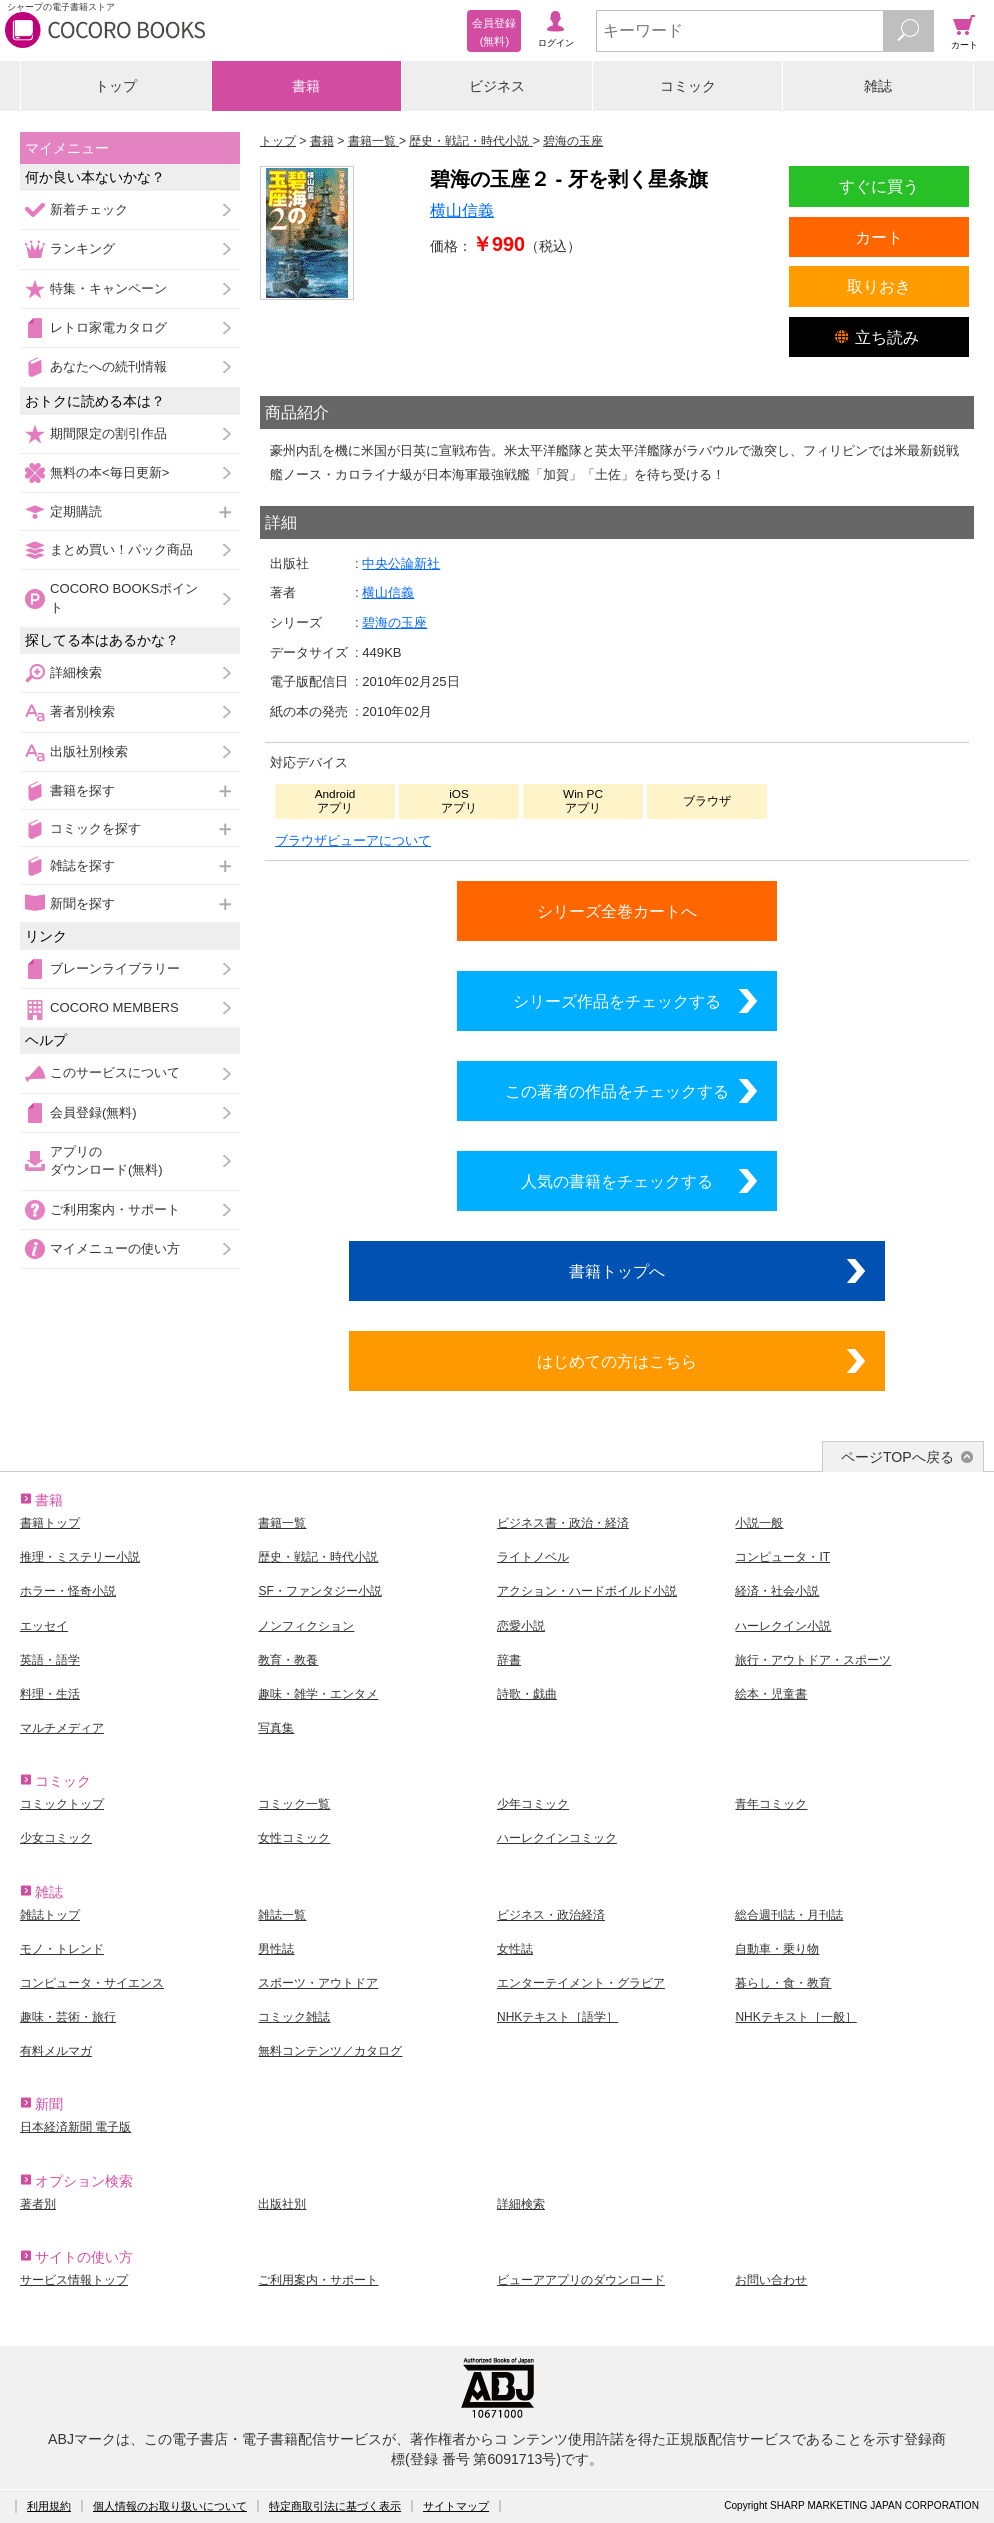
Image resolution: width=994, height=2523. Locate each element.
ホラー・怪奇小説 (68, 1591)
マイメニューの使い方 (115, 1248)
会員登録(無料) (93, 1112)
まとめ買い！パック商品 (121, 549)
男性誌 (276, 1949)
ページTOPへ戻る (897, 1457)
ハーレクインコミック (557, 1838)
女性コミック (294, 1838)
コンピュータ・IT (782, 1557)
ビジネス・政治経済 (551, 1915)
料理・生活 (50, 1694)
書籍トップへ (617, 1271)
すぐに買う (879, 186)
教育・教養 (288, 1660)
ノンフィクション (306, 1626)
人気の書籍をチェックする (617, 1181)
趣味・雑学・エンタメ (318, 1694)
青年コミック (771, 1804)
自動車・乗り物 (777, 1949)
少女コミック (56, 1838)
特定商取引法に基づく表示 (335, 2506)
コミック (688, 86)
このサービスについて (115, 1072)
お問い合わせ (771, 2280)
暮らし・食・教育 (783, 1983)
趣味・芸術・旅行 (68, 2017)
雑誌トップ (50, 1915)
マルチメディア (62, 1728)
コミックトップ (62, 1804)
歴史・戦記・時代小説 (318, 1557)
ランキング (82, 248)
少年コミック (533, 1804)
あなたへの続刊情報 (108, 366)
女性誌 (515, 1949)
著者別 (38, 2204)
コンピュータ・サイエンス (92, 1983)
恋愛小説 (521, 1626)
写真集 (276, 1728)
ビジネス (497, 86)
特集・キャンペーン (108, 288)
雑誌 (878, 86)
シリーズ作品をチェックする (617, 1001)
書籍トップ (50, 1523)
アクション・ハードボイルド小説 (587, 1591)
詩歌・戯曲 (527, 1694)
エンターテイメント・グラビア (581, 1983)
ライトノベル (533, 1557)
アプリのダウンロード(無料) (106, 1160)
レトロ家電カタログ (108, 327)
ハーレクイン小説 (783, 1626)
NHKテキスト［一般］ (795, 2017)
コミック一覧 (294, 1804)
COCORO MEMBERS (114, 1007)
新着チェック (89, 209)
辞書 (509, 1660)
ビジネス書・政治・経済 (563, 1523)
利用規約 (49, 2506)
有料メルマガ (56, 2051)
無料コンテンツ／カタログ (330, 2051)
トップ (116, 86)
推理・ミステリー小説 (80, 1557)
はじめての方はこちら (617, 1361)
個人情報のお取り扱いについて (170, 2506)
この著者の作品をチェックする (617, 1091)
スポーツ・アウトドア (318, 1983)
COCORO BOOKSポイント (124, 597)
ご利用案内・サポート (115, 1209)
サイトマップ (456, 2506)
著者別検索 (82, 711)
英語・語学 (50, 1660)
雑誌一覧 (282, 1915)
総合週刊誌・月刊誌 (789, 1915)
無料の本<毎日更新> (109, 472)
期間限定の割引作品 (108, 433)
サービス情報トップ (74, 2280)
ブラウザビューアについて (353, 840)
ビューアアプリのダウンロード (581, 2280)
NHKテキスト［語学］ (557, 2017)
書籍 (306, 86)
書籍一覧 (282, 1523)
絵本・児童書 (771, 1694)
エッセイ (44, 1626)
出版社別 (282, 2204)
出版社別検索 (89, 751)
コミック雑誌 (294, 2017)
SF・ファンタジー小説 (319, 1591)
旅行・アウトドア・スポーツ (813, 1660)
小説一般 (759, 1523)
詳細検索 (76, 672)
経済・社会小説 (777, 1591)
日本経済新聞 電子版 (75, 2127)
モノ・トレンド (62, 1949)
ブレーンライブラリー (115, 968)
